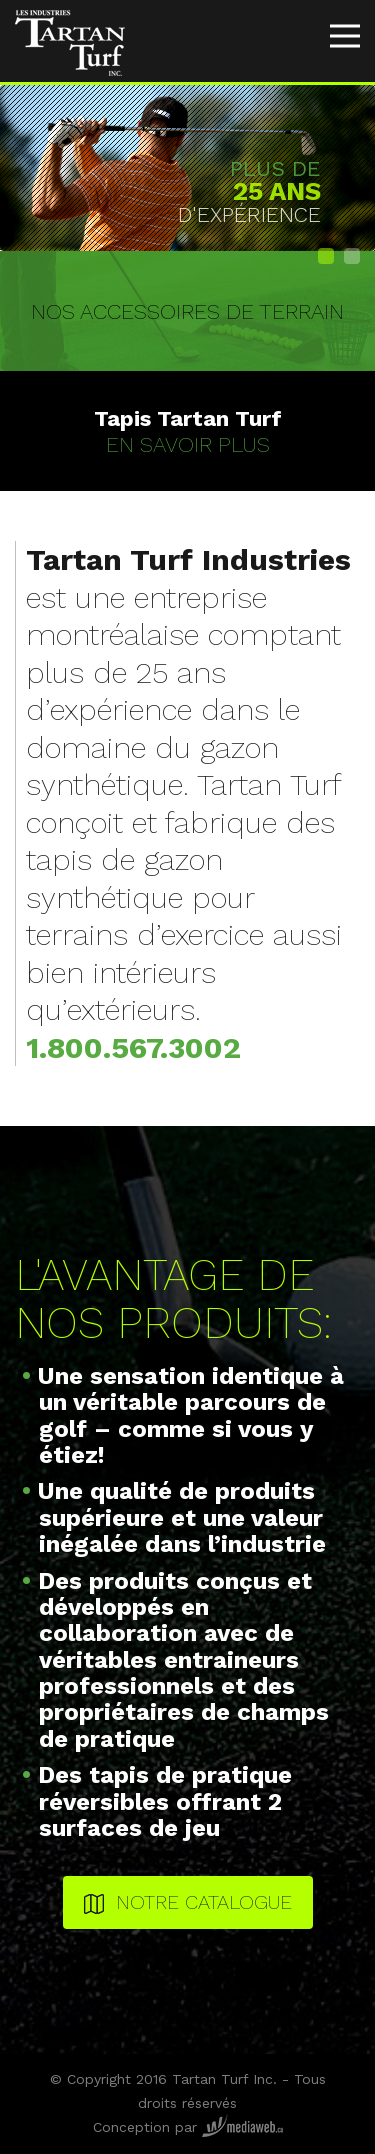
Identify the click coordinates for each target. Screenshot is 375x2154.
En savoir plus (188, 431)
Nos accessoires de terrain (187, 311)
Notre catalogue (188, 1902)
